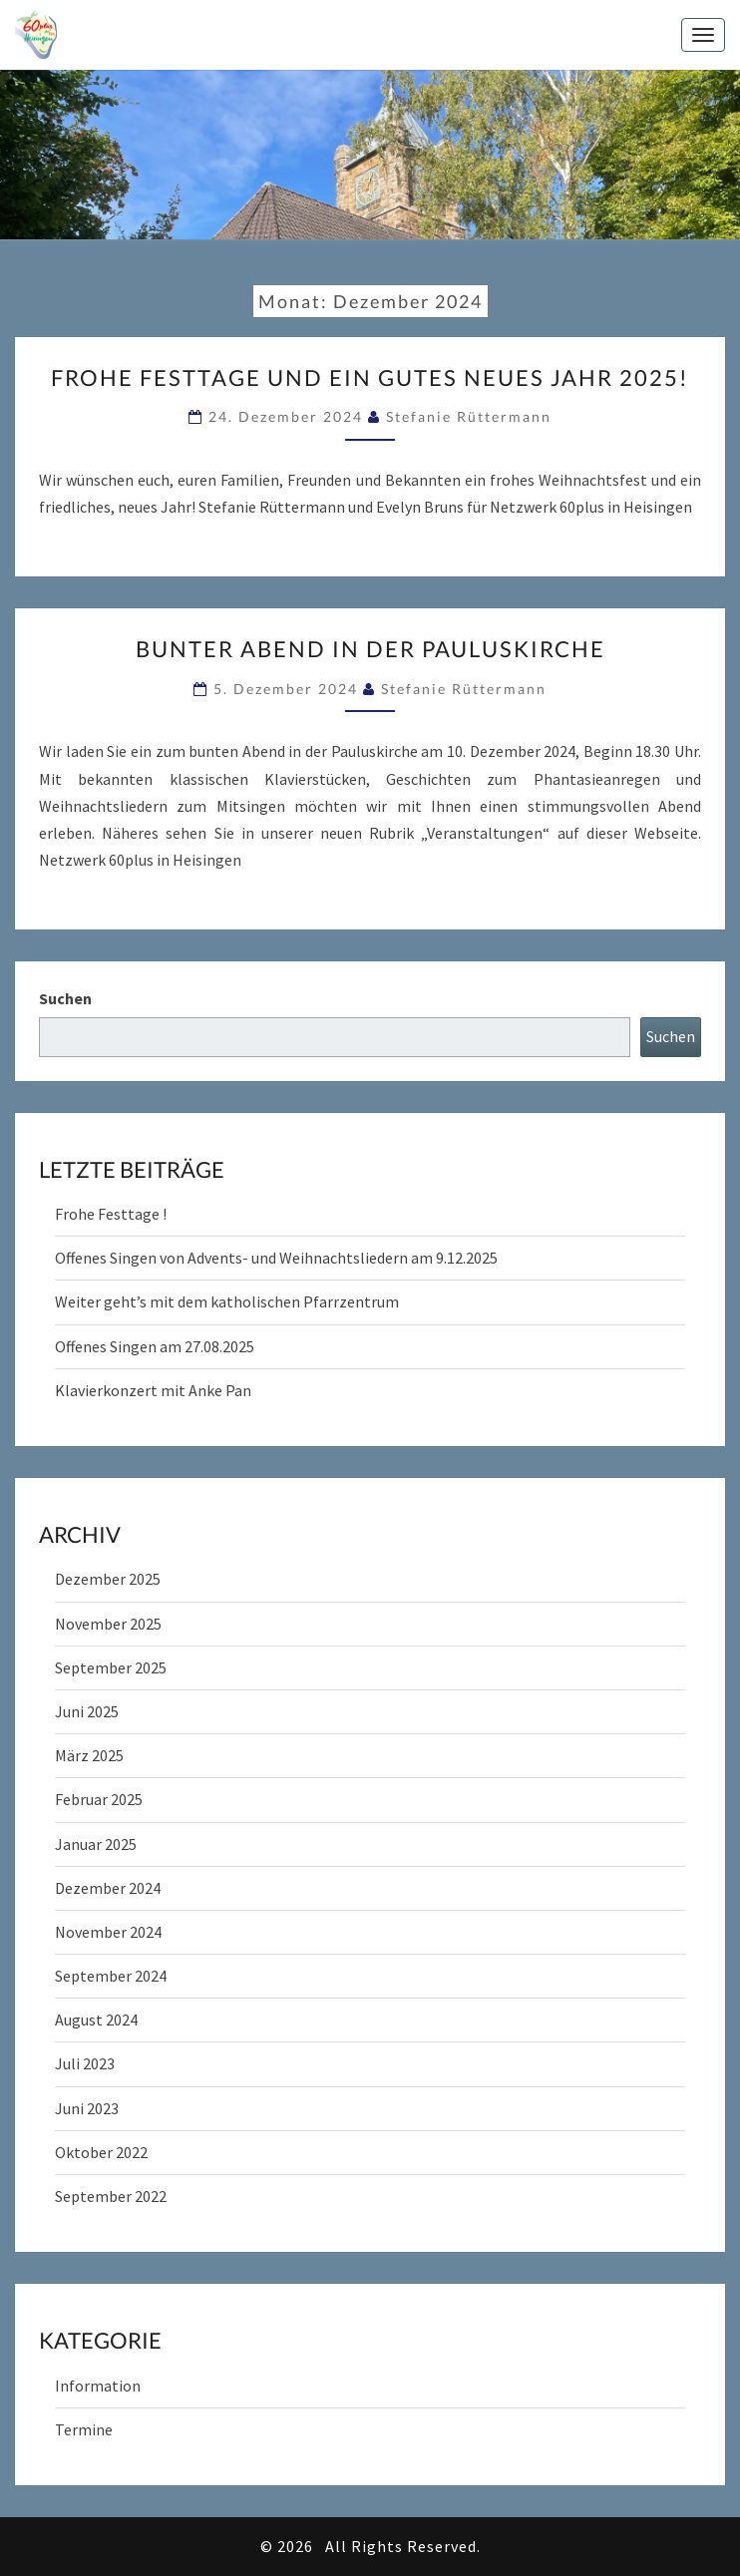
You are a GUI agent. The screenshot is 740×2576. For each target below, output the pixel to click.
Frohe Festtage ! (111, 1214)
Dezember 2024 (108, 1888)
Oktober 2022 (101, 2152)
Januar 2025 (96, 1844)
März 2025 (89, 1755)
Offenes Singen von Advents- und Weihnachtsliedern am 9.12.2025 (276, 1258)
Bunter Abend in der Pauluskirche (370, 648)
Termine (84, 2429)
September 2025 (111, 1667)
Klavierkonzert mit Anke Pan (153, 1390)
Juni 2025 (87, 1711)
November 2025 (108, 1624)
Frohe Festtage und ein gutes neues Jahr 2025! (370, 377)
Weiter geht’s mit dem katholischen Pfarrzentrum (227, 1301)
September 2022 (111, 2196)
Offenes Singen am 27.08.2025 (154, 1346)
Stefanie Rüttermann (469, 416)
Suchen (65, 998)
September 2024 (111, 1976)
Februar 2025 (99, 1799)
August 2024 (96, 2019)
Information (98, 2385)
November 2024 (108, 1932)
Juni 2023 (87, 2108)
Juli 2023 (85, 2063)
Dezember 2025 (108, 1579)
